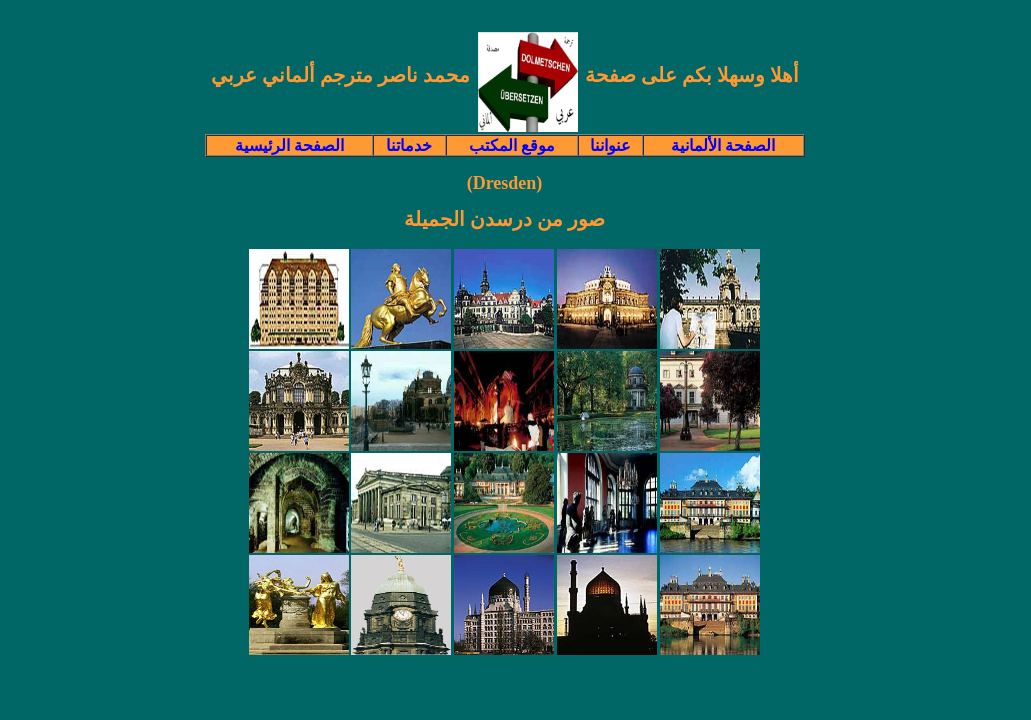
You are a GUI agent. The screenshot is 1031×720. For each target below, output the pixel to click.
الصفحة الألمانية (723, 145)
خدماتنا (409, 145)
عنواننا (610, 145)
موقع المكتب (512, 145)
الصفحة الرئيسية (289, 145)
